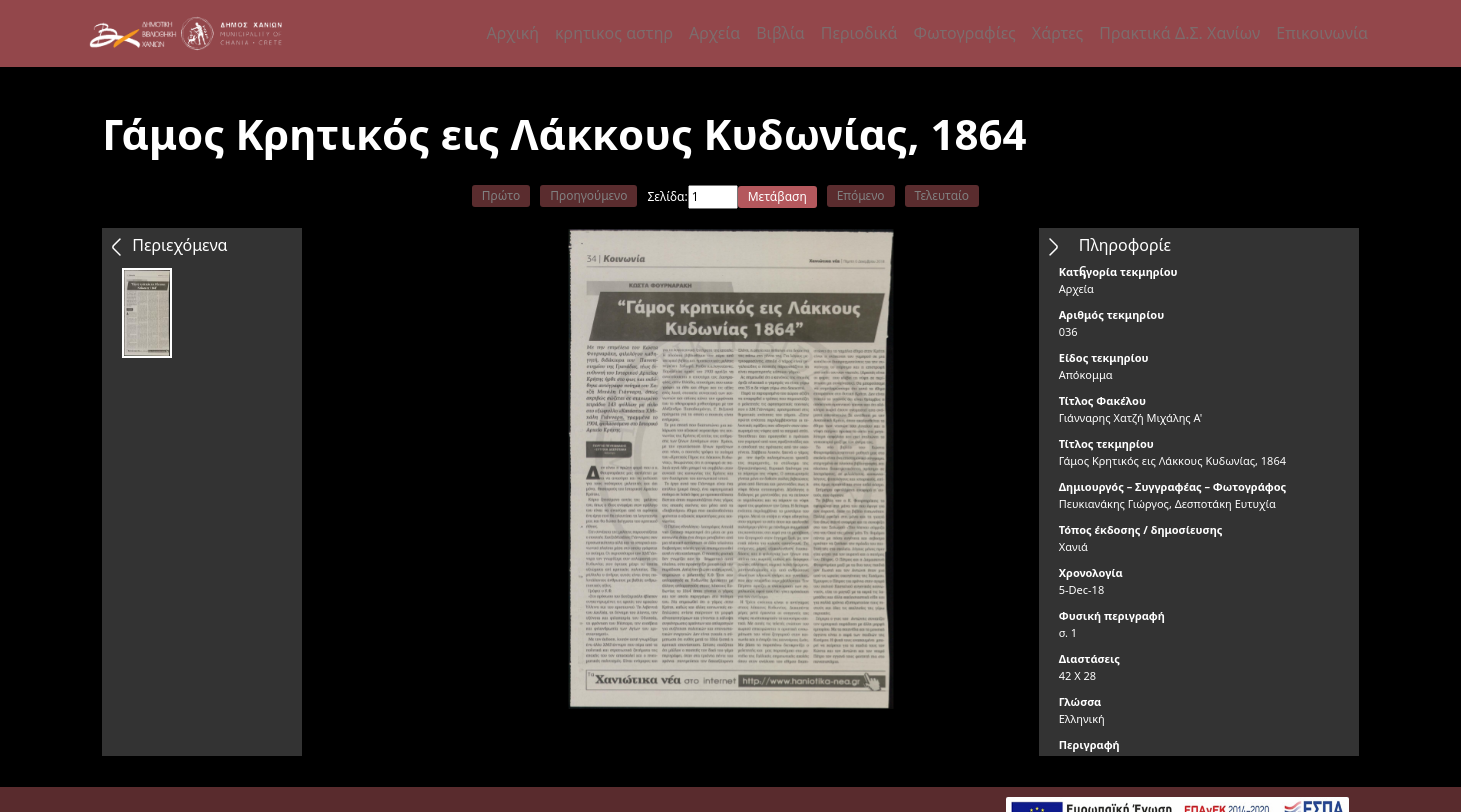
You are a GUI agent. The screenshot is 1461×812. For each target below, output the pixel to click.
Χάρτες (1057, 33)
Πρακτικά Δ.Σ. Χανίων (1179, 33)
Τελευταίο (942, 195)
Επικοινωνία (1322, 33)
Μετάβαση (777, 196)
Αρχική (512, 33)
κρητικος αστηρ (614, 33)
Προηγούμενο (588, 195)
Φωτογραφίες (964, 33)
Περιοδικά (859, 33)
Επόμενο (861, 195)
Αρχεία (714, 33)
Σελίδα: (667, 196)
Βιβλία (780, 33)
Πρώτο (501, 195)
